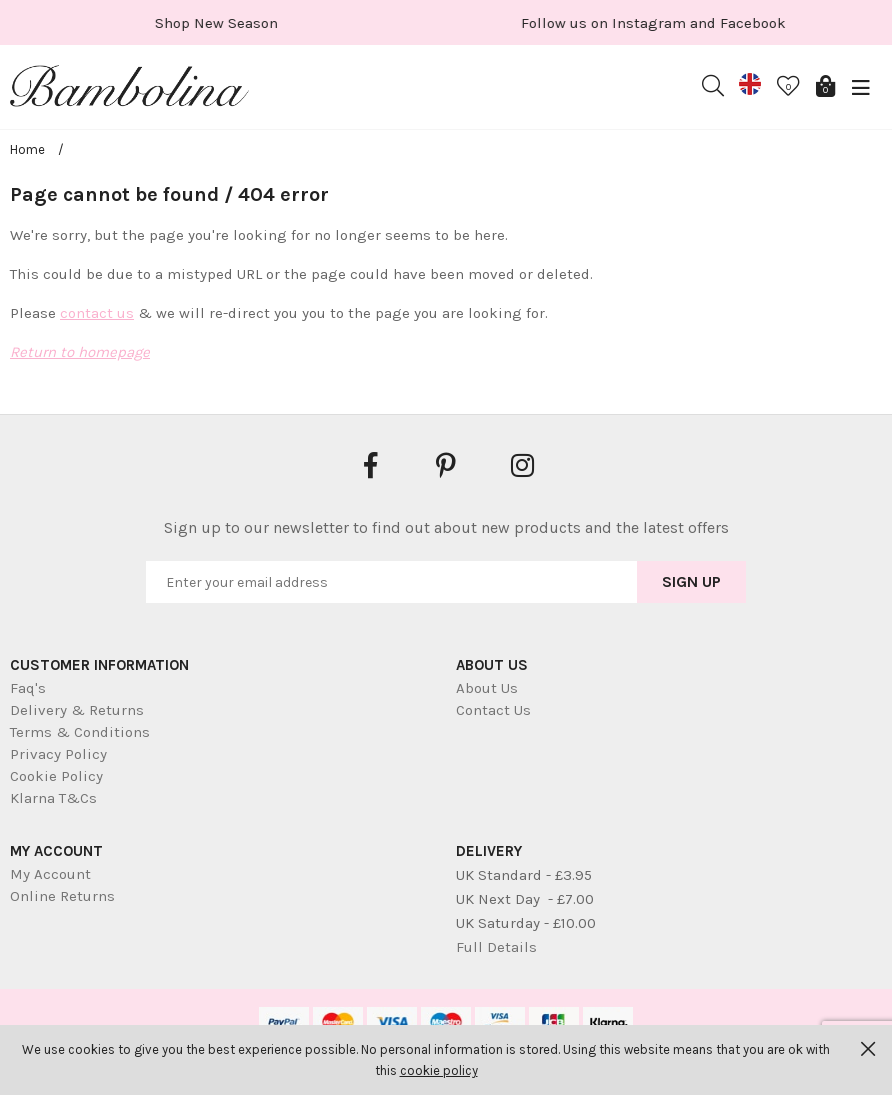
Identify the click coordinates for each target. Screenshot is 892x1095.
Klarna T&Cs (53, 798)
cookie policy (439, 1070)
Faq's (28, 688)
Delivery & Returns (77, 710)
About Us (487, 688)
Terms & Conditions (80, 732)
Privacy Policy (58, 754)
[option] (227, 22)
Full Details (496, 947)
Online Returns (62, 896)
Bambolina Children (130, 90)
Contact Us (493, 710)
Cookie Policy (56, 776)
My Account (50, 874)
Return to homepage (80, 352)
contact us (97, 313)
